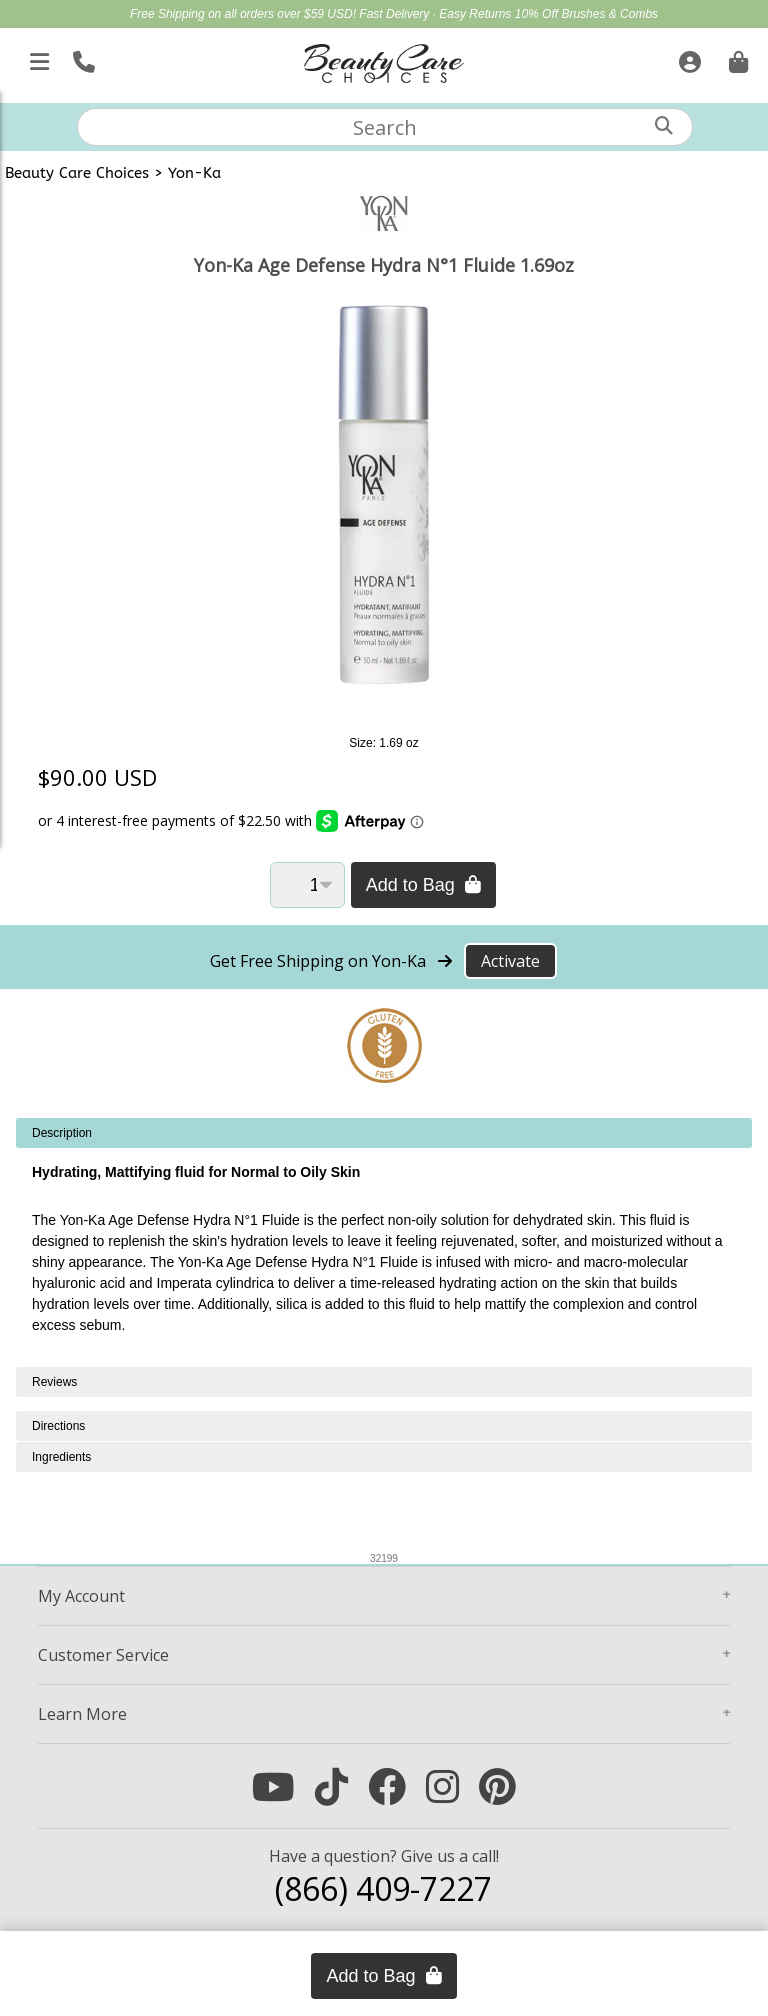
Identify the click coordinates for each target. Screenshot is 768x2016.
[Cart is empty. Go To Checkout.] (736, 58)
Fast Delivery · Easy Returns (436, 14)
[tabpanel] (384, 1242)
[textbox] (385, 127)
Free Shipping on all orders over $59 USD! (244, 14)
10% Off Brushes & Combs (586, 14)
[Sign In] (687, 58)
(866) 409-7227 (383, 1888)
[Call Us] (81, 58)
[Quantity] (307, 885)
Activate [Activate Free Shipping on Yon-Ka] (510, 961)
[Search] (664, 125)
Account (81, 1596)
